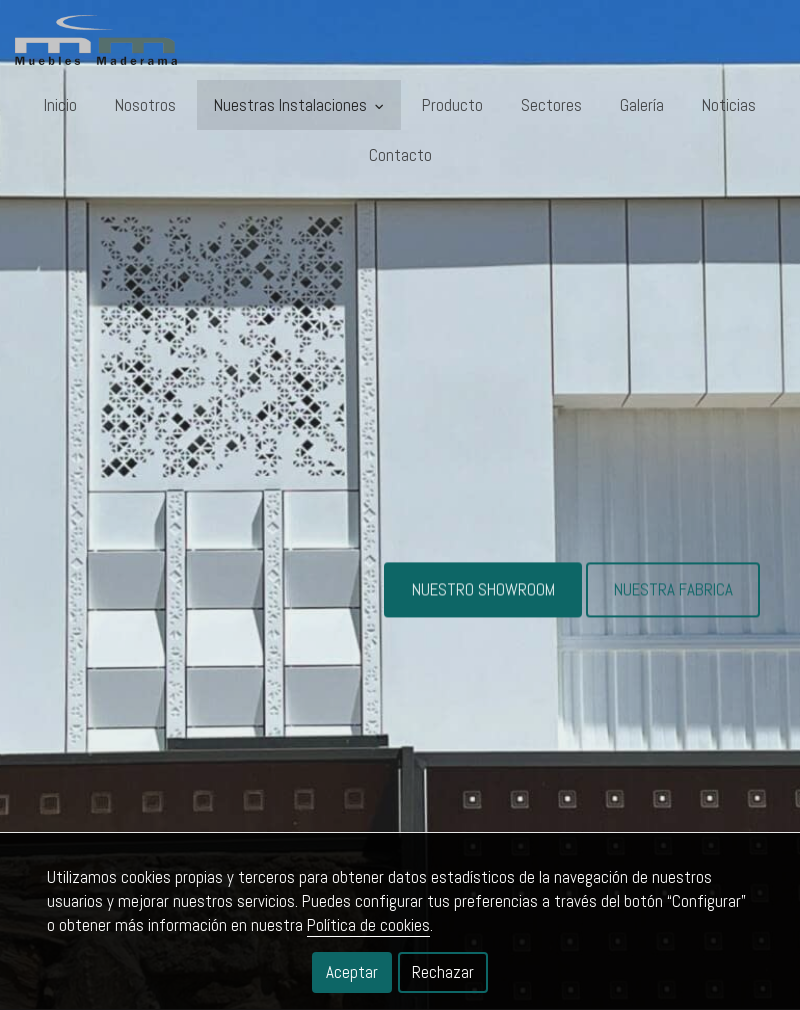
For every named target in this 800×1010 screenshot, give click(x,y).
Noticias (729, 105)
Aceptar (352, 972)
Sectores (551, 105)
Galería (642, 105)
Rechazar (443, 972)
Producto (452, 105)
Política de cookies (368, 925)
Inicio (60, 105)
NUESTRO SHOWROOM (483, 598)
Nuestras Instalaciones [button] (299, 105)
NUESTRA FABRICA (673, 598)
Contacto (400, 155)
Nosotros (145, 105)
